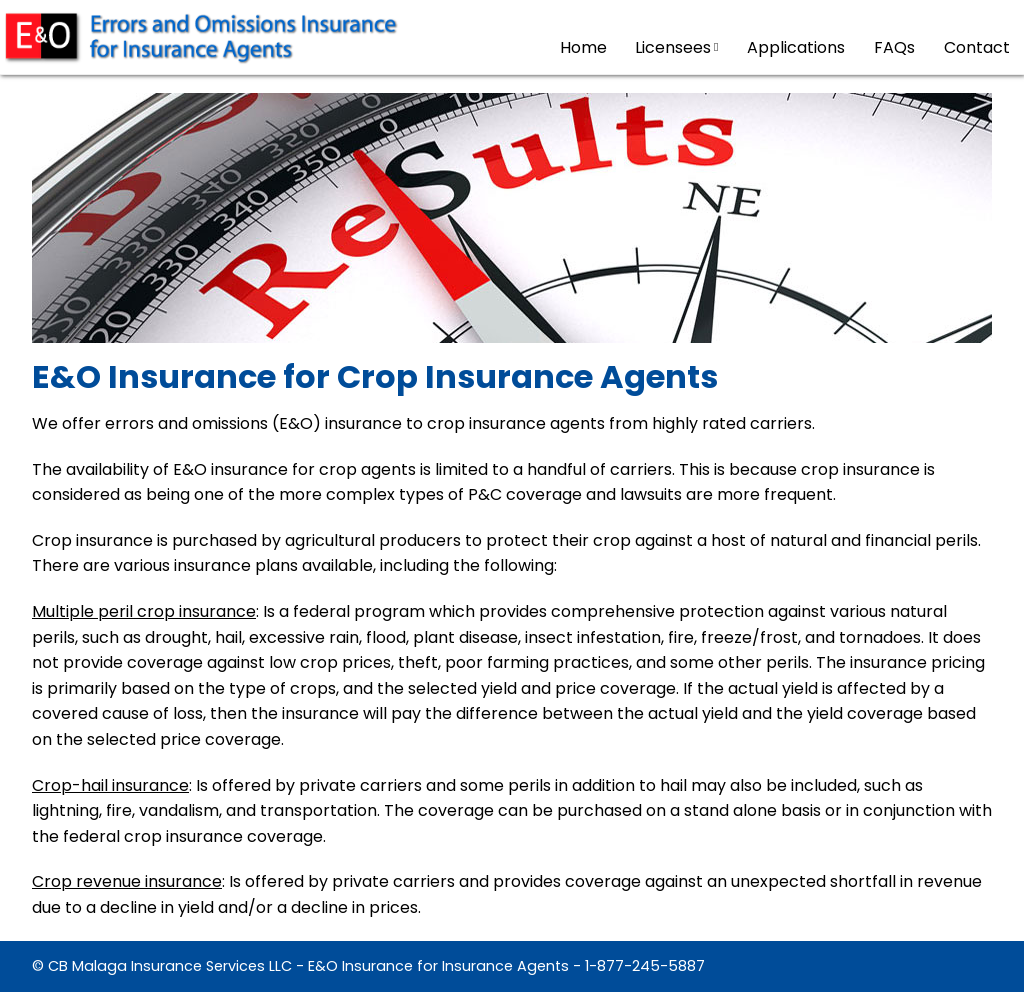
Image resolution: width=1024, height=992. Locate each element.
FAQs (894, 47)
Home (583, 47)
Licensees (676, 47)
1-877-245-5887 (645, 966)
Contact (977, 47)
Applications (796, 47)
